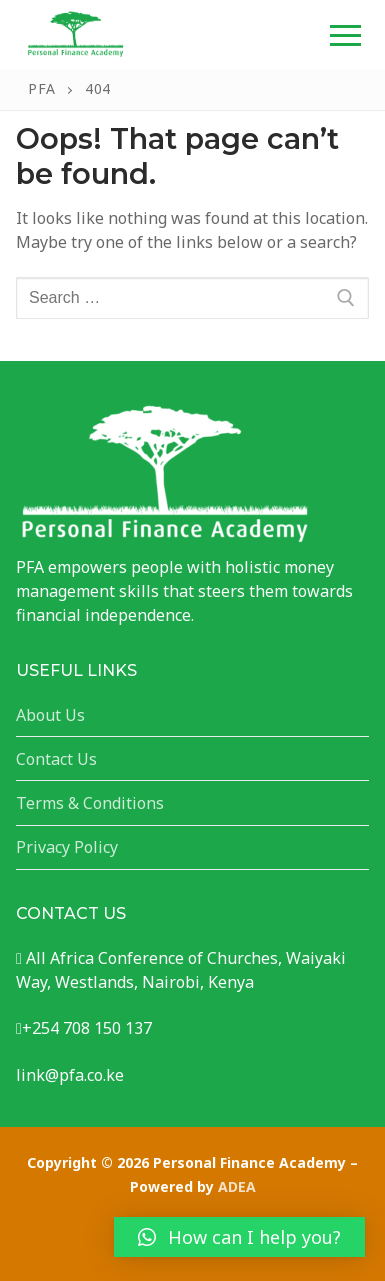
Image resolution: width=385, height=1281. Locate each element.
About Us (50, 715)
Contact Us (56, 759)
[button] (239, 1237)
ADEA (237, 1186)
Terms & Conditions (90, 803)
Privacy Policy (67, 847)
